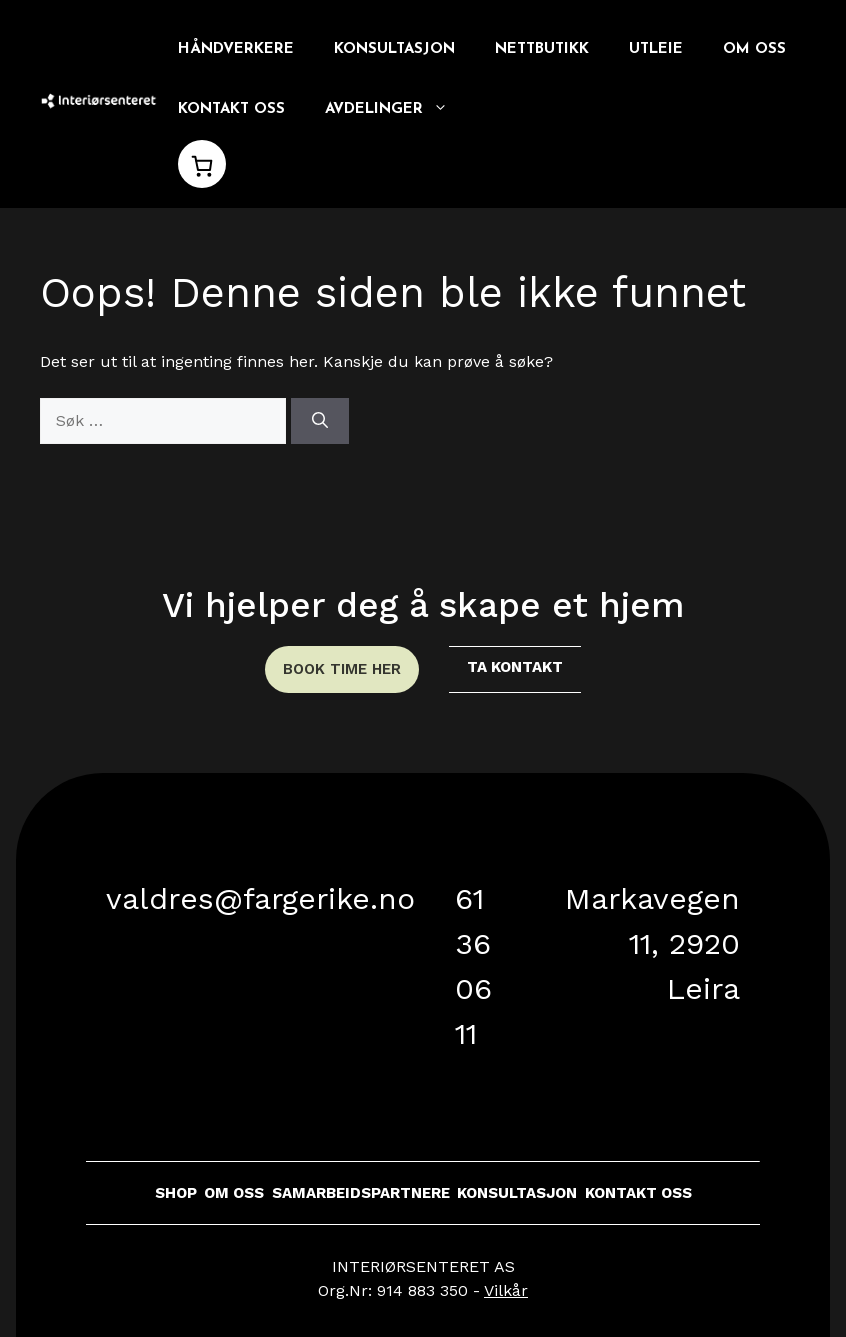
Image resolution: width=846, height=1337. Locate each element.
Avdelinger (396, 110)
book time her (342, 669)
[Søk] (320, 421)
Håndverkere (236, 49)
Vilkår (506, 1290)
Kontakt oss (231, 109)
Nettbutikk (542, 49)
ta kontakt (515, 667)
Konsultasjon (394, 49)
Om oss (754, 49)
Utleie (656, 49)
